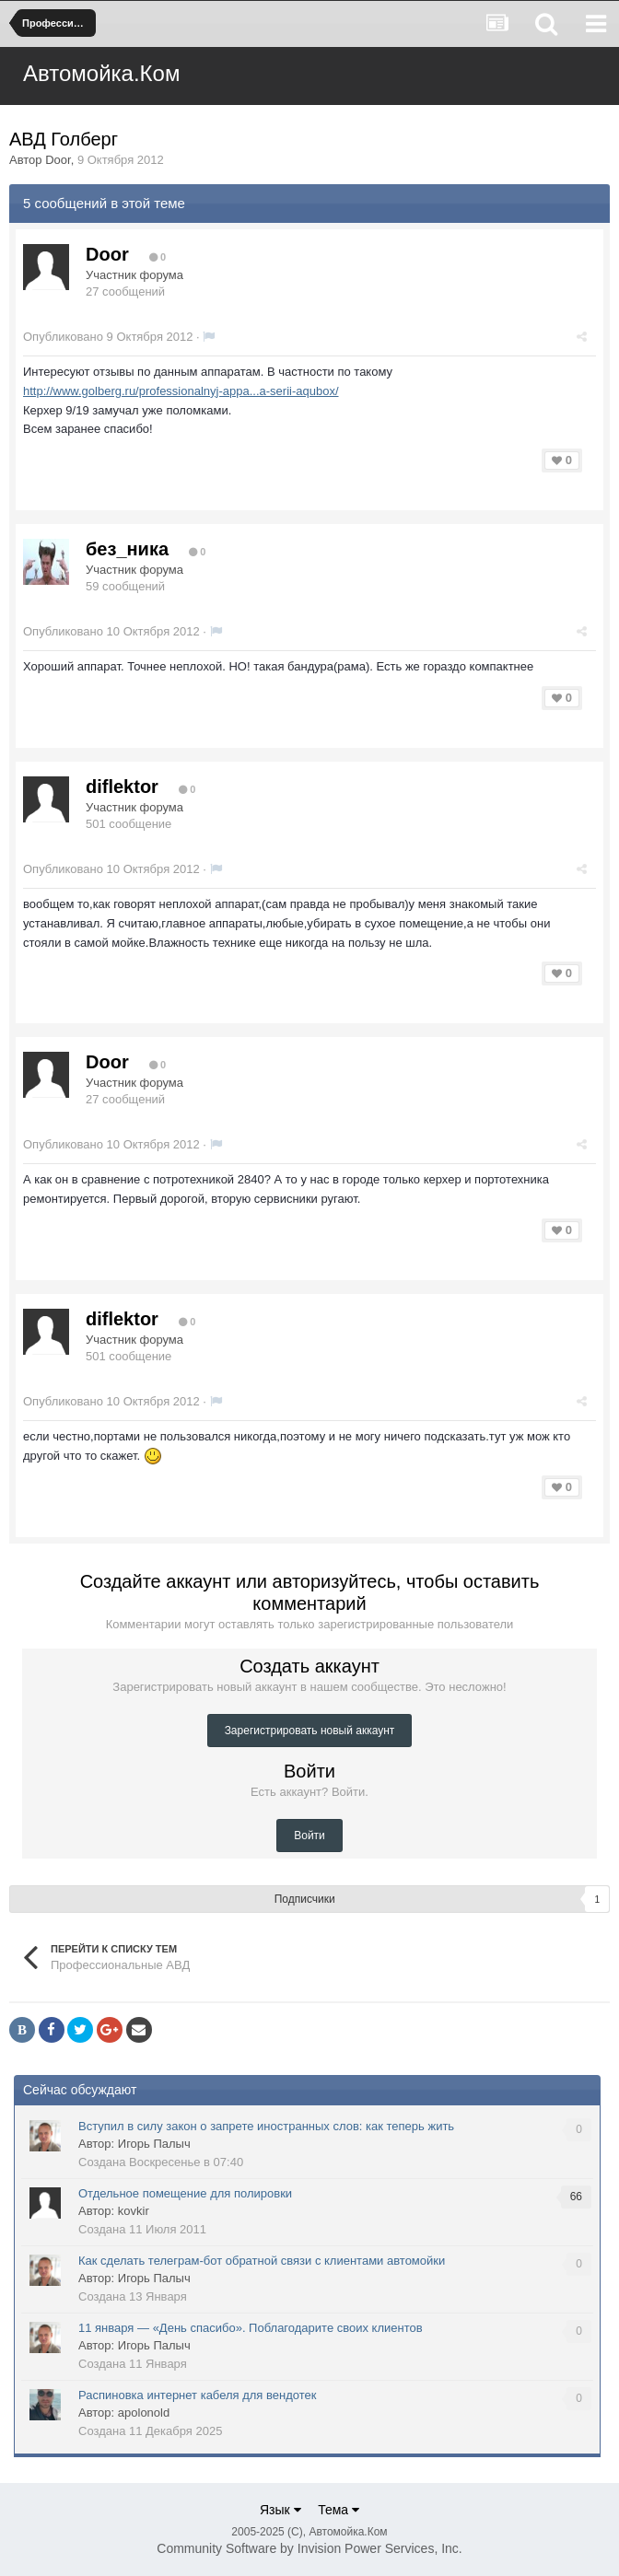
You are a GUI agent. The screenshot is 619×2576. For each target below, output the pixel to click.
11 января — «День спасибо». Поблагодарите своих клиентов (250, 2328)
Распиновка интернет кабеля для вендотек (197, 2395)
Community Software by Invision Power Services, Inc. (309, 2548)
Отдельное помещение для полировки (185, 2193)
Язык (280, 2509)
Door (57, 160)
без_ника (127, 549)
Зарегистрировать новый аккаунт (310, 1730)
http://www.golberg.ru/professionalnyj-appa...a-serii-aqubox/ (181, 391)
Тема (338, 2509)
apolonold (143, 2412)
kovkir (133, 2211)
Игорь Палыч (154, 2144)
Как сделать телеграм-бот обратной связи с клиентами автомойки (261, 2260)
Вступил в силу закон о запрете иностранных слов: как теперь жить (266, 2126)
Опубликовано (108, 337)
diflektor (122, 786)
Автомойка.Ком (101, 73)
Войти (309, 1835)
